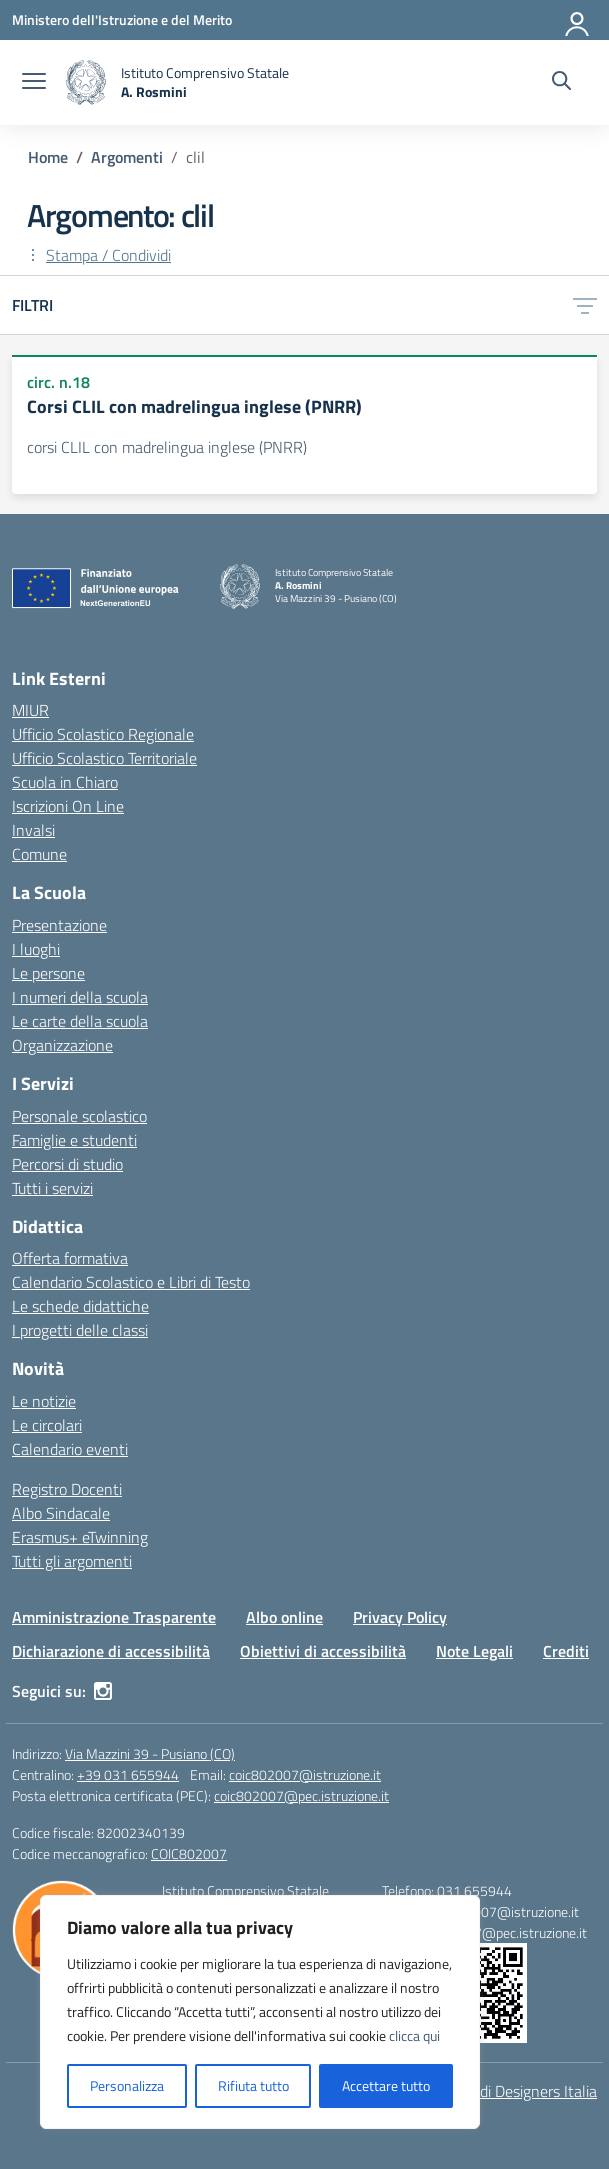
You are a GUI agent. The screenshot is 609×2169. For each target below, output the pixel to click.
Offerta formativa (70, 1258)
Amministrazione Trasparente (114, 1617)
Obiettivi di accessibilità (323, 1651)
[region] (260, 2012)
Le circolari (47, 1425)
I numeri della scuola (80, 997)
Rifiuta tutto (253, 2085)
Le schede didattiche (80, 1306)
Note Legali (474, 1651)
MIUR (30, 710)
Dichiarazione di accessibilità (111, 1651)
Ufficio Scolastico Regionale (103, 734)
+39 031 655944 (128, 1774)
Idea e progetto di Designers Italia (486, 2091)
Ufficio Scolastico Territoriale (104, 758)
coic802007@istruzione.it (305, 1774)
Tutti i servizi (52, 1188)
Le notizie (44, 1401)
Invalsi (33, 830)
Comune (39, 854)
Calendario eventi (70, 1449)
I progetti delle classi (80, 1330)
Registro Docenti (67, 1489)
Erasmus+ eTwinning (80, 1537)
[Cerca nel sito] (561, 83)
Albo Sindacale (61, 1513)
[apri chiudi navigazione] (34, 83)
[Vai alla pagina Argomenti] (127, 157)
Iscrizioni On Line (68, 806)
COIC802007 (189, 1853)
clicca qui (414, 2035)
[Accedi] (578, 20)
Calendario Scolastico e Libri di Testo (131, 1282)
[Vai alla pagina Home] (48, 157)
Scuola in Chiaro (65, 782)
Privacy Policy (400, 1617)
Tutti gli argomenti (72, 1561)
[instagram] (103, 1691)
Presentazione (59, 925)
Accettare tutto (386, 2085)
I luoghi (36, 949)
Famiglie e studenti (74, 1140)
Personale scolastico (79, 1116)
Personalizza (127, 2085)
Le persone (48, 973)
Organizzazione (62, 1045)
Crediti (566, 1651)
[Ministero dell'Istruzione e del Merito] (122, 19)
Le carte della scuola (80, 1021)
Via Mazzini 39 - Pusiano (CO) (150, 1753)
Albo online (284, 1617)
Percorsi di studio (67, 1164)
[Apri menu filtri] (585, 305)
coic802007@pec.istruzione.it (301, 1795)
